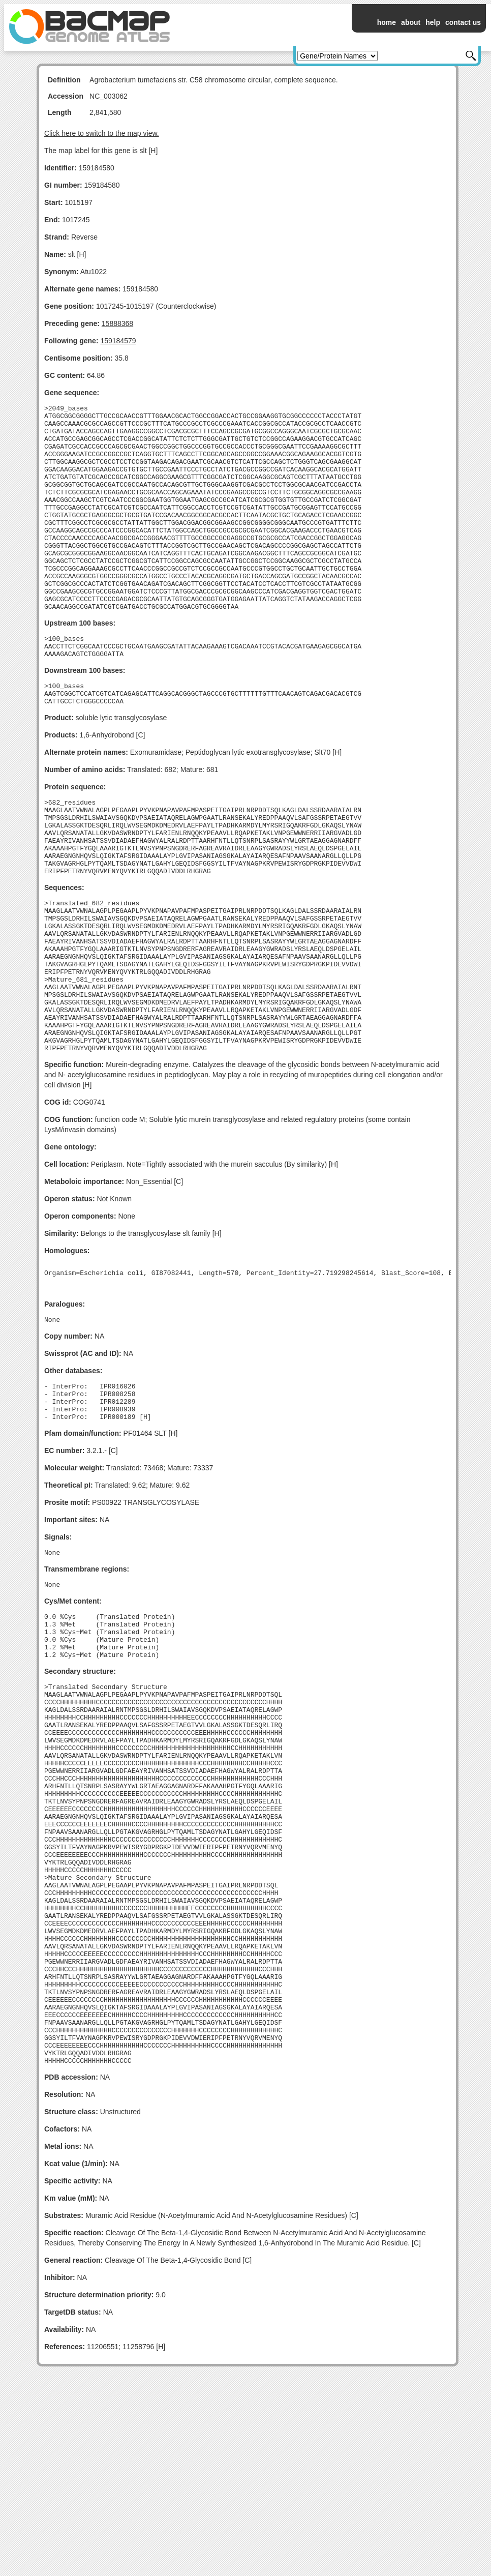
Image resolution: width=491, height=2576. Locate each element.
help (432, 22)
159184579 (118, 341)
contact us (463, 22)
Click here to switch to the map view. (101, 133)
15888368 (117, 323)
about (410, 22)
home (386, 22)
